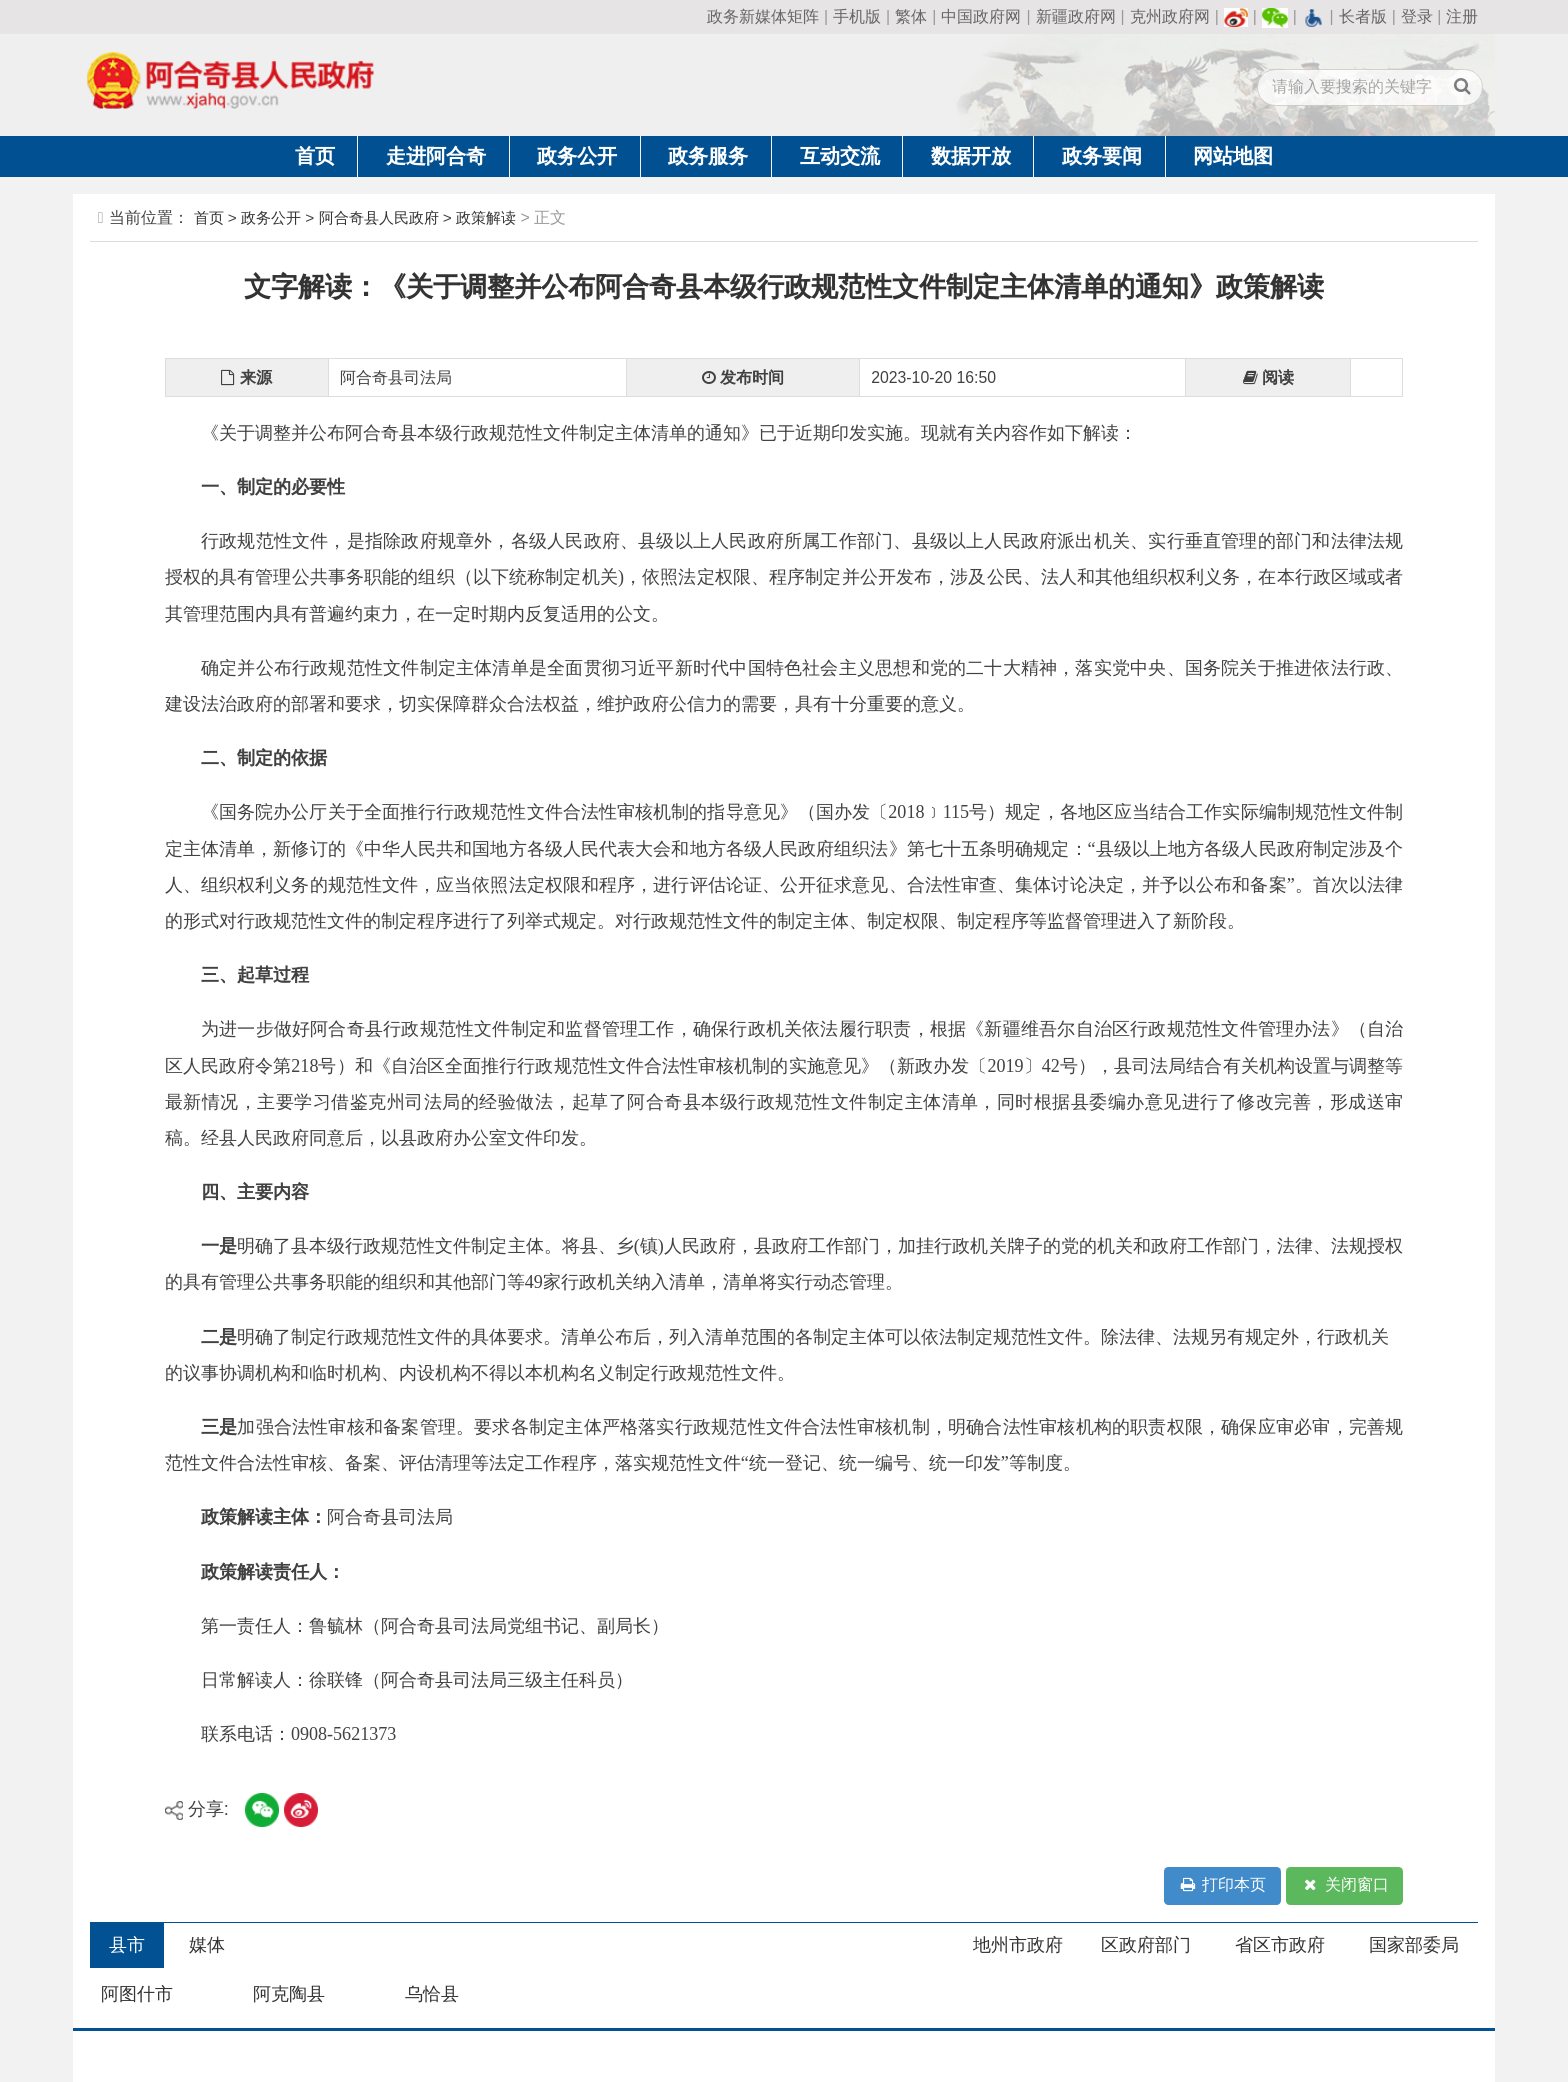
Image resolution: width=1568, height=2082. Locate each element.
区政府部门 (1146, 1945)
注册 (1462, 16)
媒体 (207, 1945)
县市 (127, 1945)
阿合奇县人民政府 (379, 217)
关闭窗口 (1345, 1885)
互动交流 (840, 156)
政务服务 (708, 156)
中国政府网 (981, 16)
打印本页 (1222, 1885)
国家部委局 (1414, 1945)
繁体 (911, 16)
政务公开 (577, 156)
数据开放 (971, 156)
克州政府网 (1170, 16)
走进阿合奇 (436, 156)
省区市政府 (1280, 1945)
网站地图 (1233, 156)
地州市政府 (1018, 1945)
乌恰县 (432, 1994)
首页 (315, 156)
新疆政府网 (1076, 16)
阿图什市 (137, 1994)
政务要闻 (1102, 156)
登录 (1417, 16)
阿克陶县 (289, 1994)
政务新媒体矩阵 (763, 16)
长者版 (1363, 16)
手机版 (857, 16)
